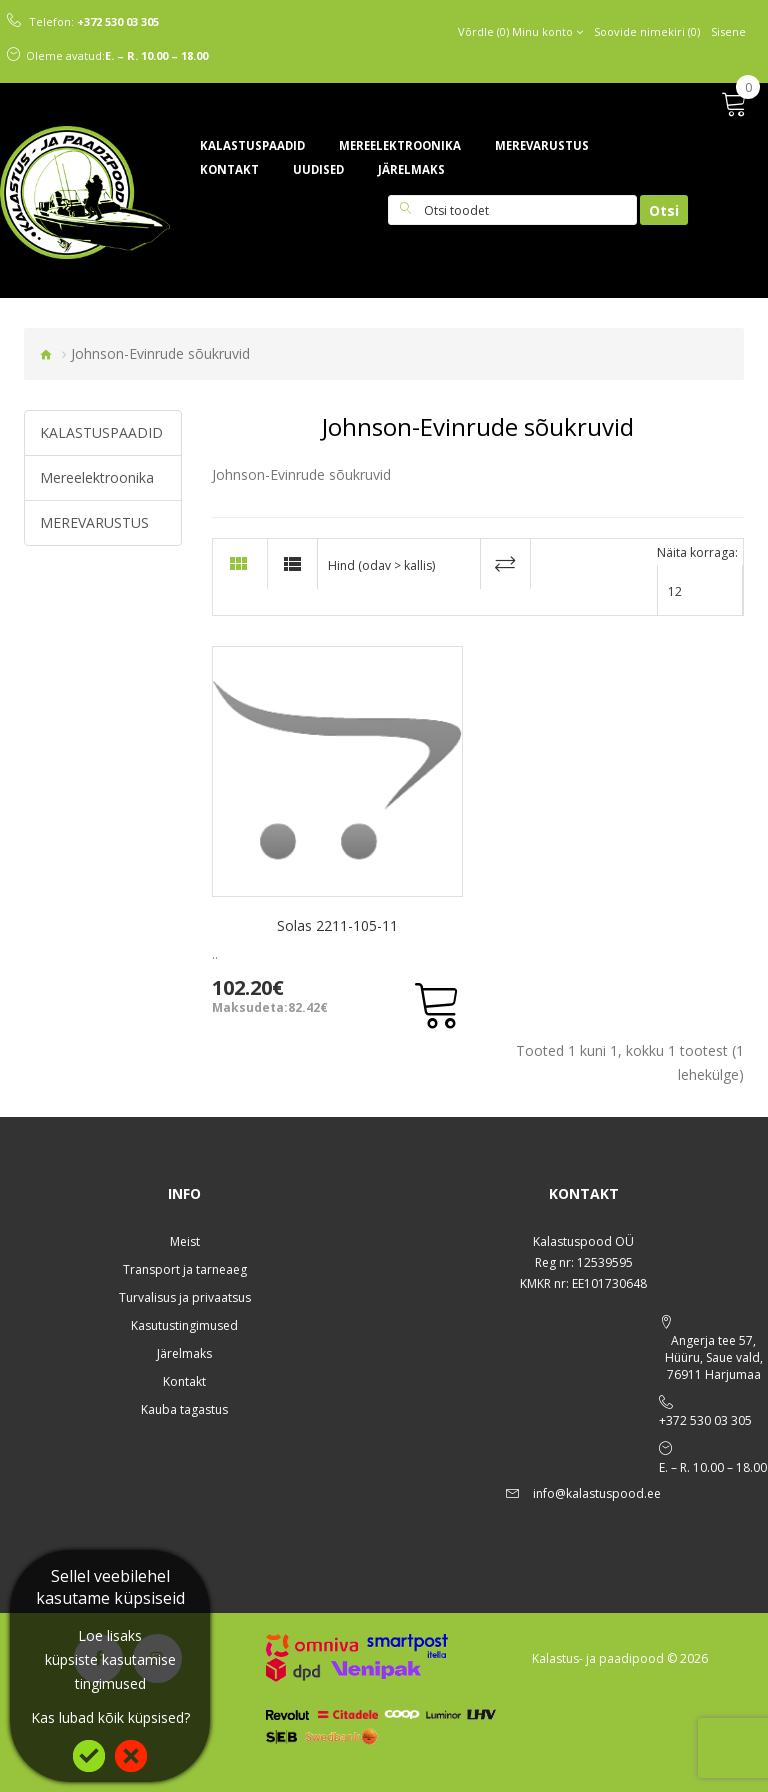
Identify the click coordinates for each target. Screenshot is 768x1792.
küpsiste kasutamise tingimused (110, 1671)
